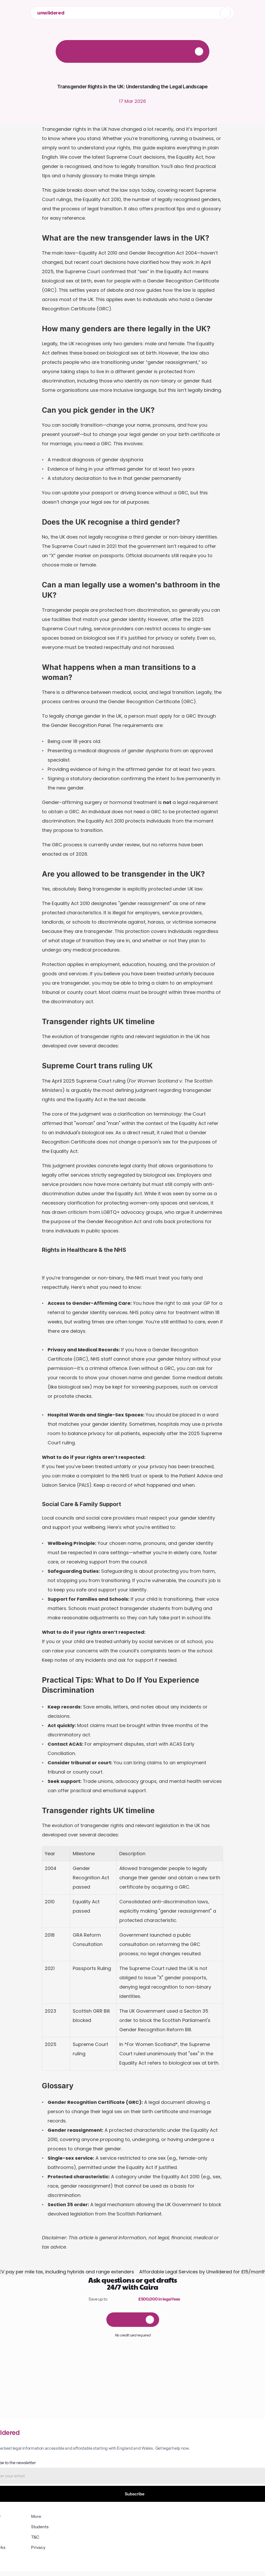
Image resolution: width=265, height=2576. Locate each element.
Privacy (170, 2496)
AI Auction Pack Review (185, 2517)
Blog (117, 2517)
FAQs (118, 2496)
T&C (167, 2486)
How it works (125, 2506)
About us (121, 2486)
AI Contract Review (181, 2506)
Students (171, 2527)
